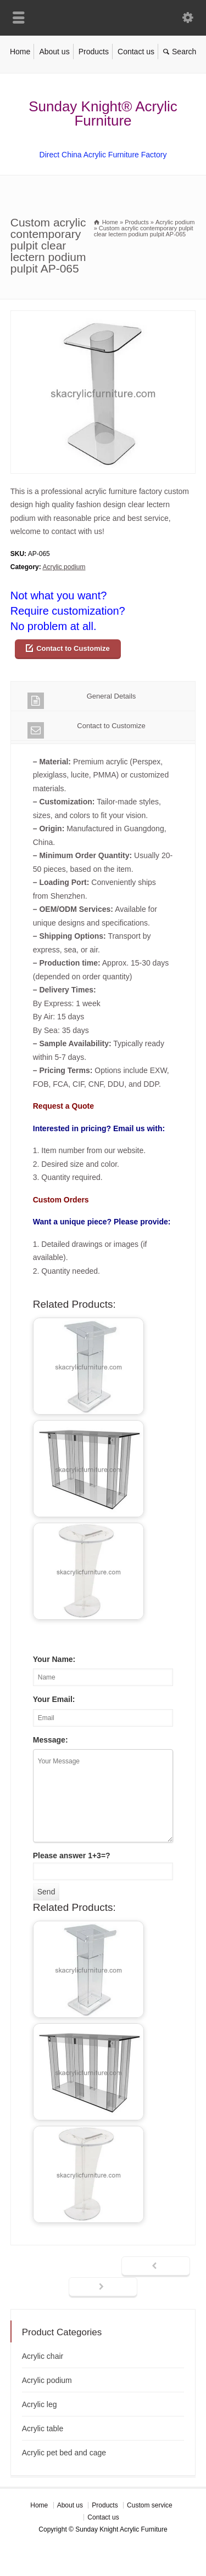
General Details (81, 700)
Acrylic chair (42, 2356)
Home (20, 51)
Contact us (136, 51)
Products (94, 51)
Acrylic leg (39, 2404)
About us (54, 51)
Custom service (149, 2505)
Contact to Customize (73, 648)
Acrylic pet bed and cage (64, 2452)
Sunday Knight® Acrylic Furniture (103, 113)
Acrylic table (42, 2428)
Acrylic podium (63, 567)
